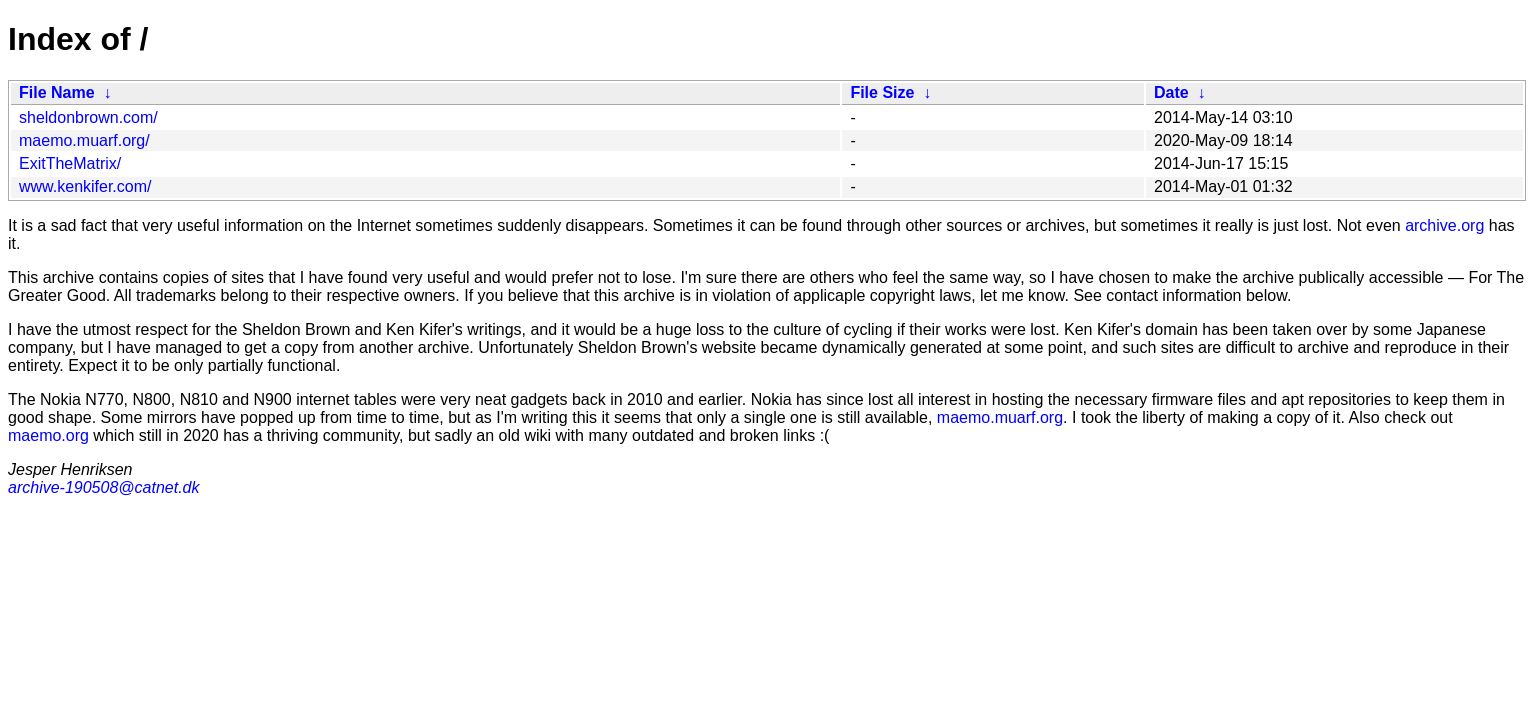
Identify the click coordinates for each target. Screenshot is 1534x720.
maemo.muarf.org (1000, 417)
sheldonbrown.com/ (88, 117)
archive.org (1444, 225)
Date (1171, 92)
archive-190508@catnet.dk (103, 487)
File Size (882, 92)
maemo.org (48, 435)
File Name (57, 92)
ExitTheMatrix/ (70, 163)
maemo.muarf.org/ (84, 140)
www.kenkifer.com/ (85, 186)
